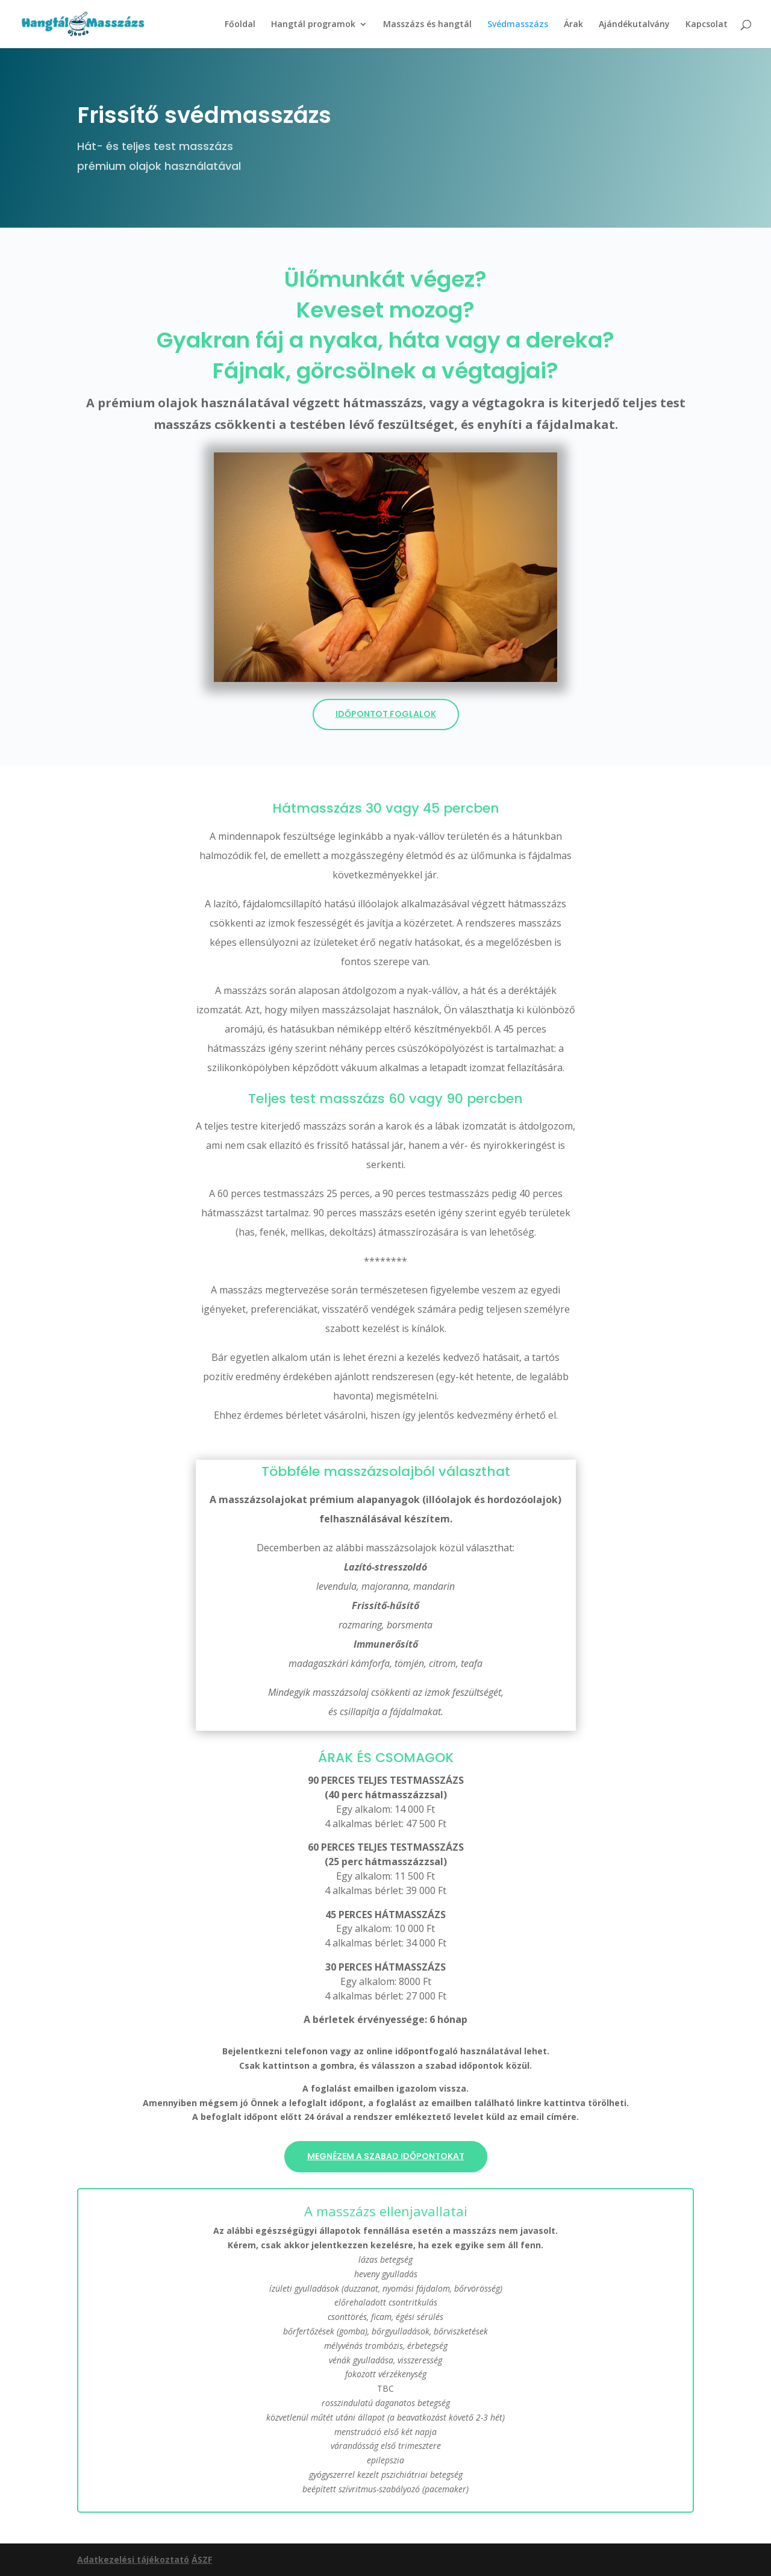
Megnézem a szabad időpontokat (385, 2156)
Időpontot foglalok (386, 714)
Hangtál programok (313, 25)
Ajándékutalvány (634, 25)
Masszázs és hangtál (427, 25)
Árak (573, 25)
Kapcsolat (706, 25)
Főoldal (240, 25)
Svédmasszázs (517, 25)
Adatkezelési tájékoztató (133, 2559)
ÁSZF (202, 2559)
